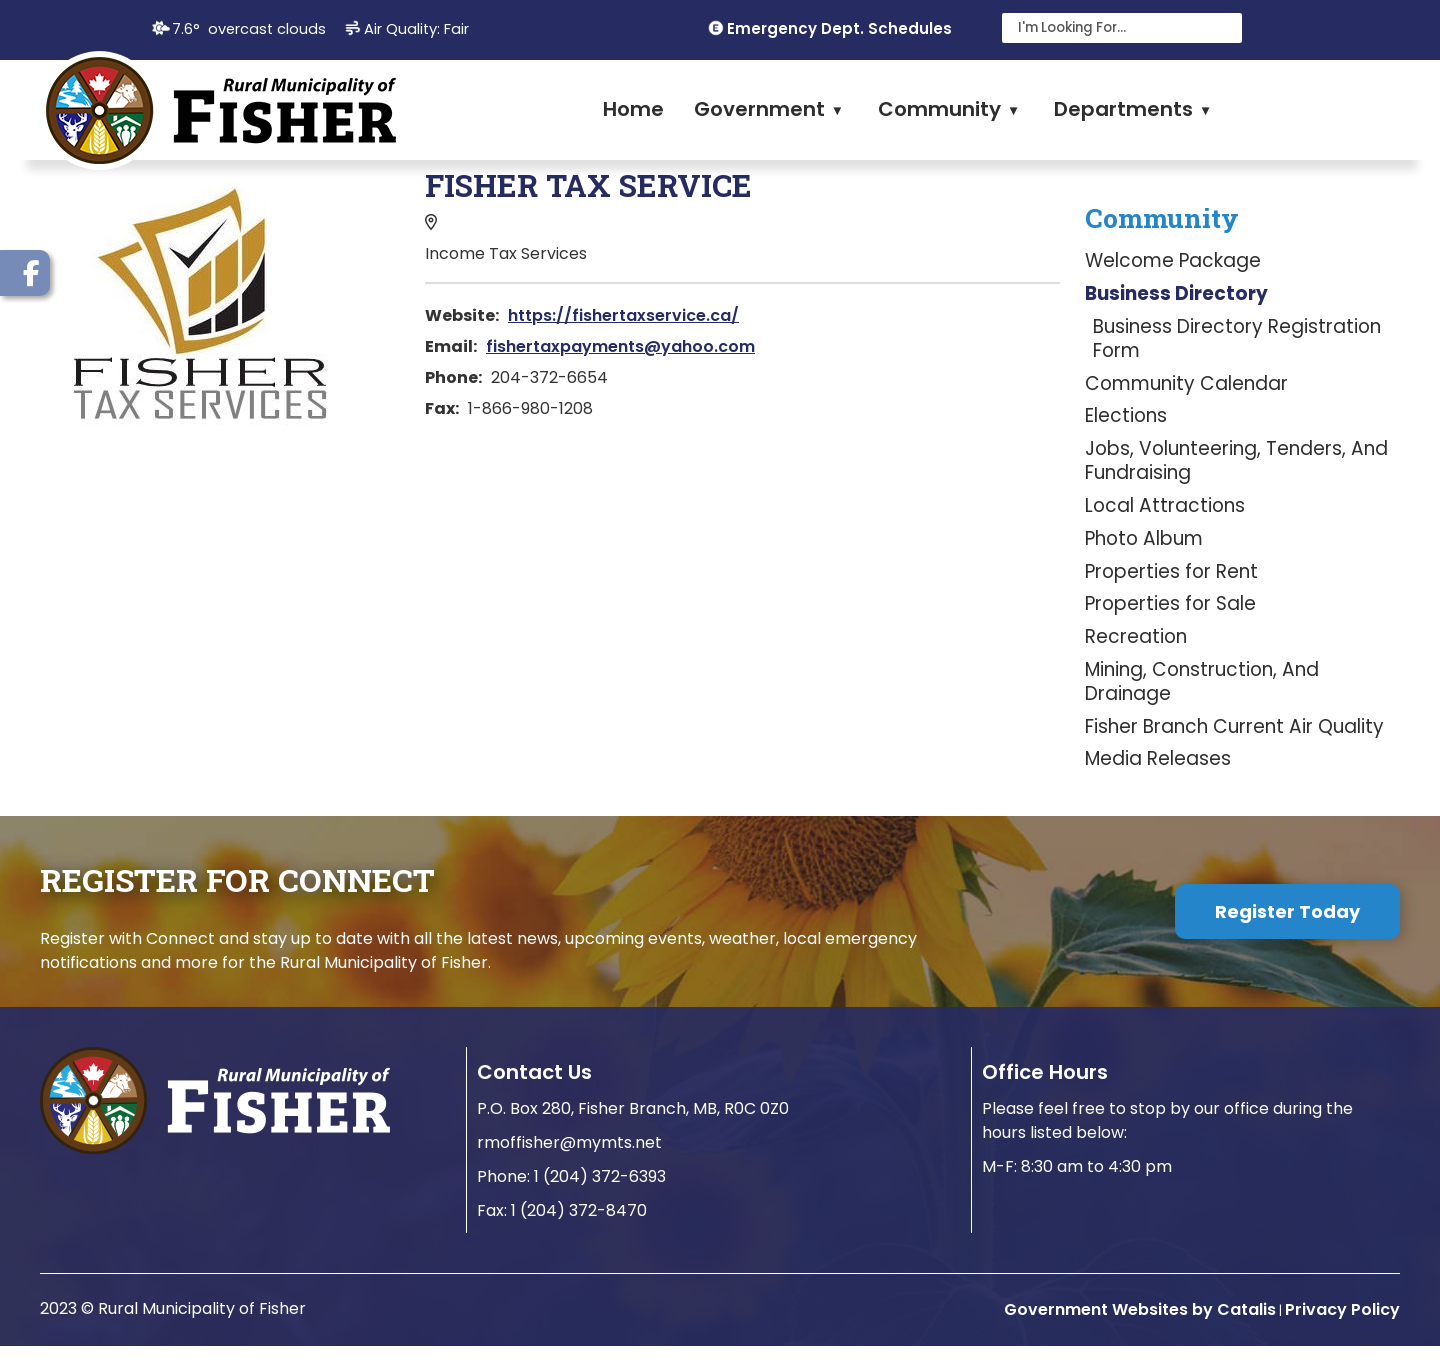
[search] (1110, 28)
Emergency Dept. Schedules (839, 28)
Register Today (1287, 935)
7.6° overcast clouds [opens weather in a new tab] (249, 29)
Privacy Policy (1342, 1333)
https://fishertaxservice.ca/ (998, 315)
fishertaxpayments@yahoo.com (995, 346)
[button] (1222, 28)
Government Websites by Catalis (1140, 1333)
